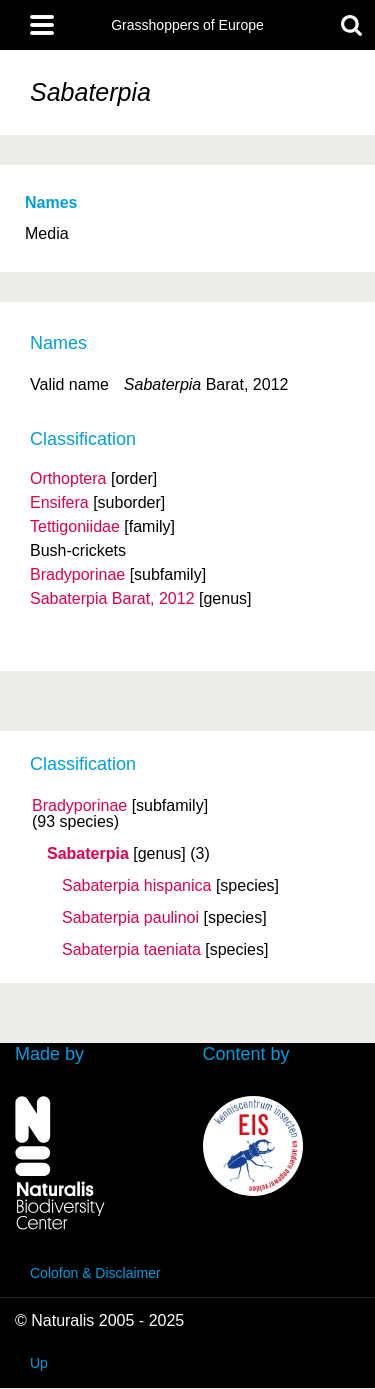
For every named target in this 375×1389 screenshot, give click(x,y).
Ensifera (59, 502)
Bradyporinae (79, 806)
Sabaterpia (88, 854)
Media (47, 233)
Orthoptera (68, 478)
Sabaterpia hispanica (136, 886)
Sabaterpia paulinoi (130, 918)
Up (39, 1363)
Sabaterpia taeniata (131, 950)
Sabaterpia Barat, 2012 (112, 598)
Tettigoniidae (75, 526)
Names (51, 202)
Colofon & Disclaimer (95, 1273)
